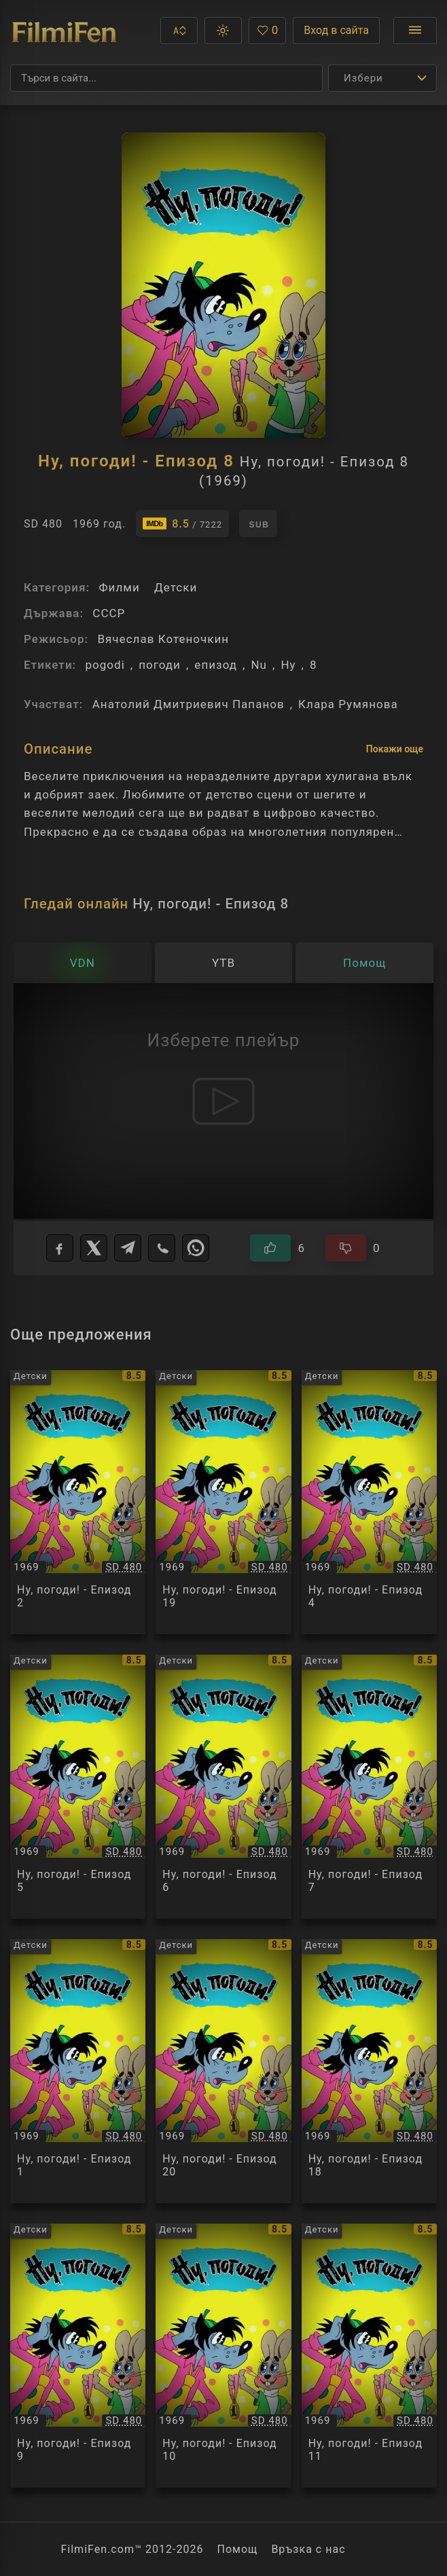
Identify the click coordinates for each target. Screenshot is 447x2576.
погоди (160, 664)
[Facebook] (59, 1248)
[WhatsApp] (195, 1248)
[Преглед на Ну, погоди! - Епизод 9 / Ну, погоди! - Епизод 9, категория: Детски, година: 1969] (77, 2356)
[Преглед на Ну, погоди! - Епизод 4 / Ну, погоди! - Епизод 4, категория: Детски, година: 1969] (369, 1502)
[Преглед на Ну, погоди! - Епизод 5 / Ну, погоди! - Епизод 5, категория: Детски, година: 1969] (77, 1787)
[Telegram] (127, 1248)
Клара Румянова (348, 704)
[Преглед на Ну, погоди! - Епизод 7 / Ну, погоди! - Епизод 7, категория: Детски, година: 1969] (369, 1787)
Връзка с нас (308, 2549)
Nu (259, 664)
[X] (93, 1248)
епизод (215, 664)
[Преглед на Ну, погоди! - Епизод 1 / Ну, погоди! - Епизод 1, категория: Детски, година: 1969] (77, 2071)
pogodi (104, 664)
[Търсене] (166, 78)
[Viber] (161, 1248)
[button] (179, 30)
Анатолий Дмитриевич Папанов (188, 704)
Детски (175, 587)
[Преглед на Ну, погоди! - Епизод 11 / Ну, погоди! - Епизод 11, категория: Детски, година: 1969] (369, 2356)
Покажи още (394, 748)
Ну (288, 664)
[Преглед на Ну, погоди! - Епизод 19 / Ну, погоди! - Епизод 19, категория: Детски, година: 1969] (223, 1502)
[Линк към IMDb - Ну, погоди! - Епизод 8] (182, 523)
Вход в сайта (336, 30)
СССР (108, 613)
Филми (119, 587)
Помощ (237, 2549)
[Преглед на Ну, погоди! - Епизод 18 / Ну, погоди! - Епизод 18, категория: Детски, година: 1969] (369, 2071)
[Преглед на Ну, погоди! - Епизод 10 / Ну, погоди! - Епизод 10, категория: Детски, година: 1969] (223, 2356)
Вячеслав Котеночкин (163, 639)
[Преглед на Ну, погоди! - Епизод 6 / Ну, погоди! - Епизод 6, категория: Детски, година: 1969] (223, 1787)
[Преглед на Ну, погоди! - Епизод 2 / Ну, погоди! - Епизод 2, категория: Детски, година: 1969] (77, 1502)
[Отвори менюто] (415, 30)
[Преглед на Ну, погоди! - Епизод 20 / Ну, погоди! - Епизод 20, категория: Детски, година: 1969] (223, 2071)
